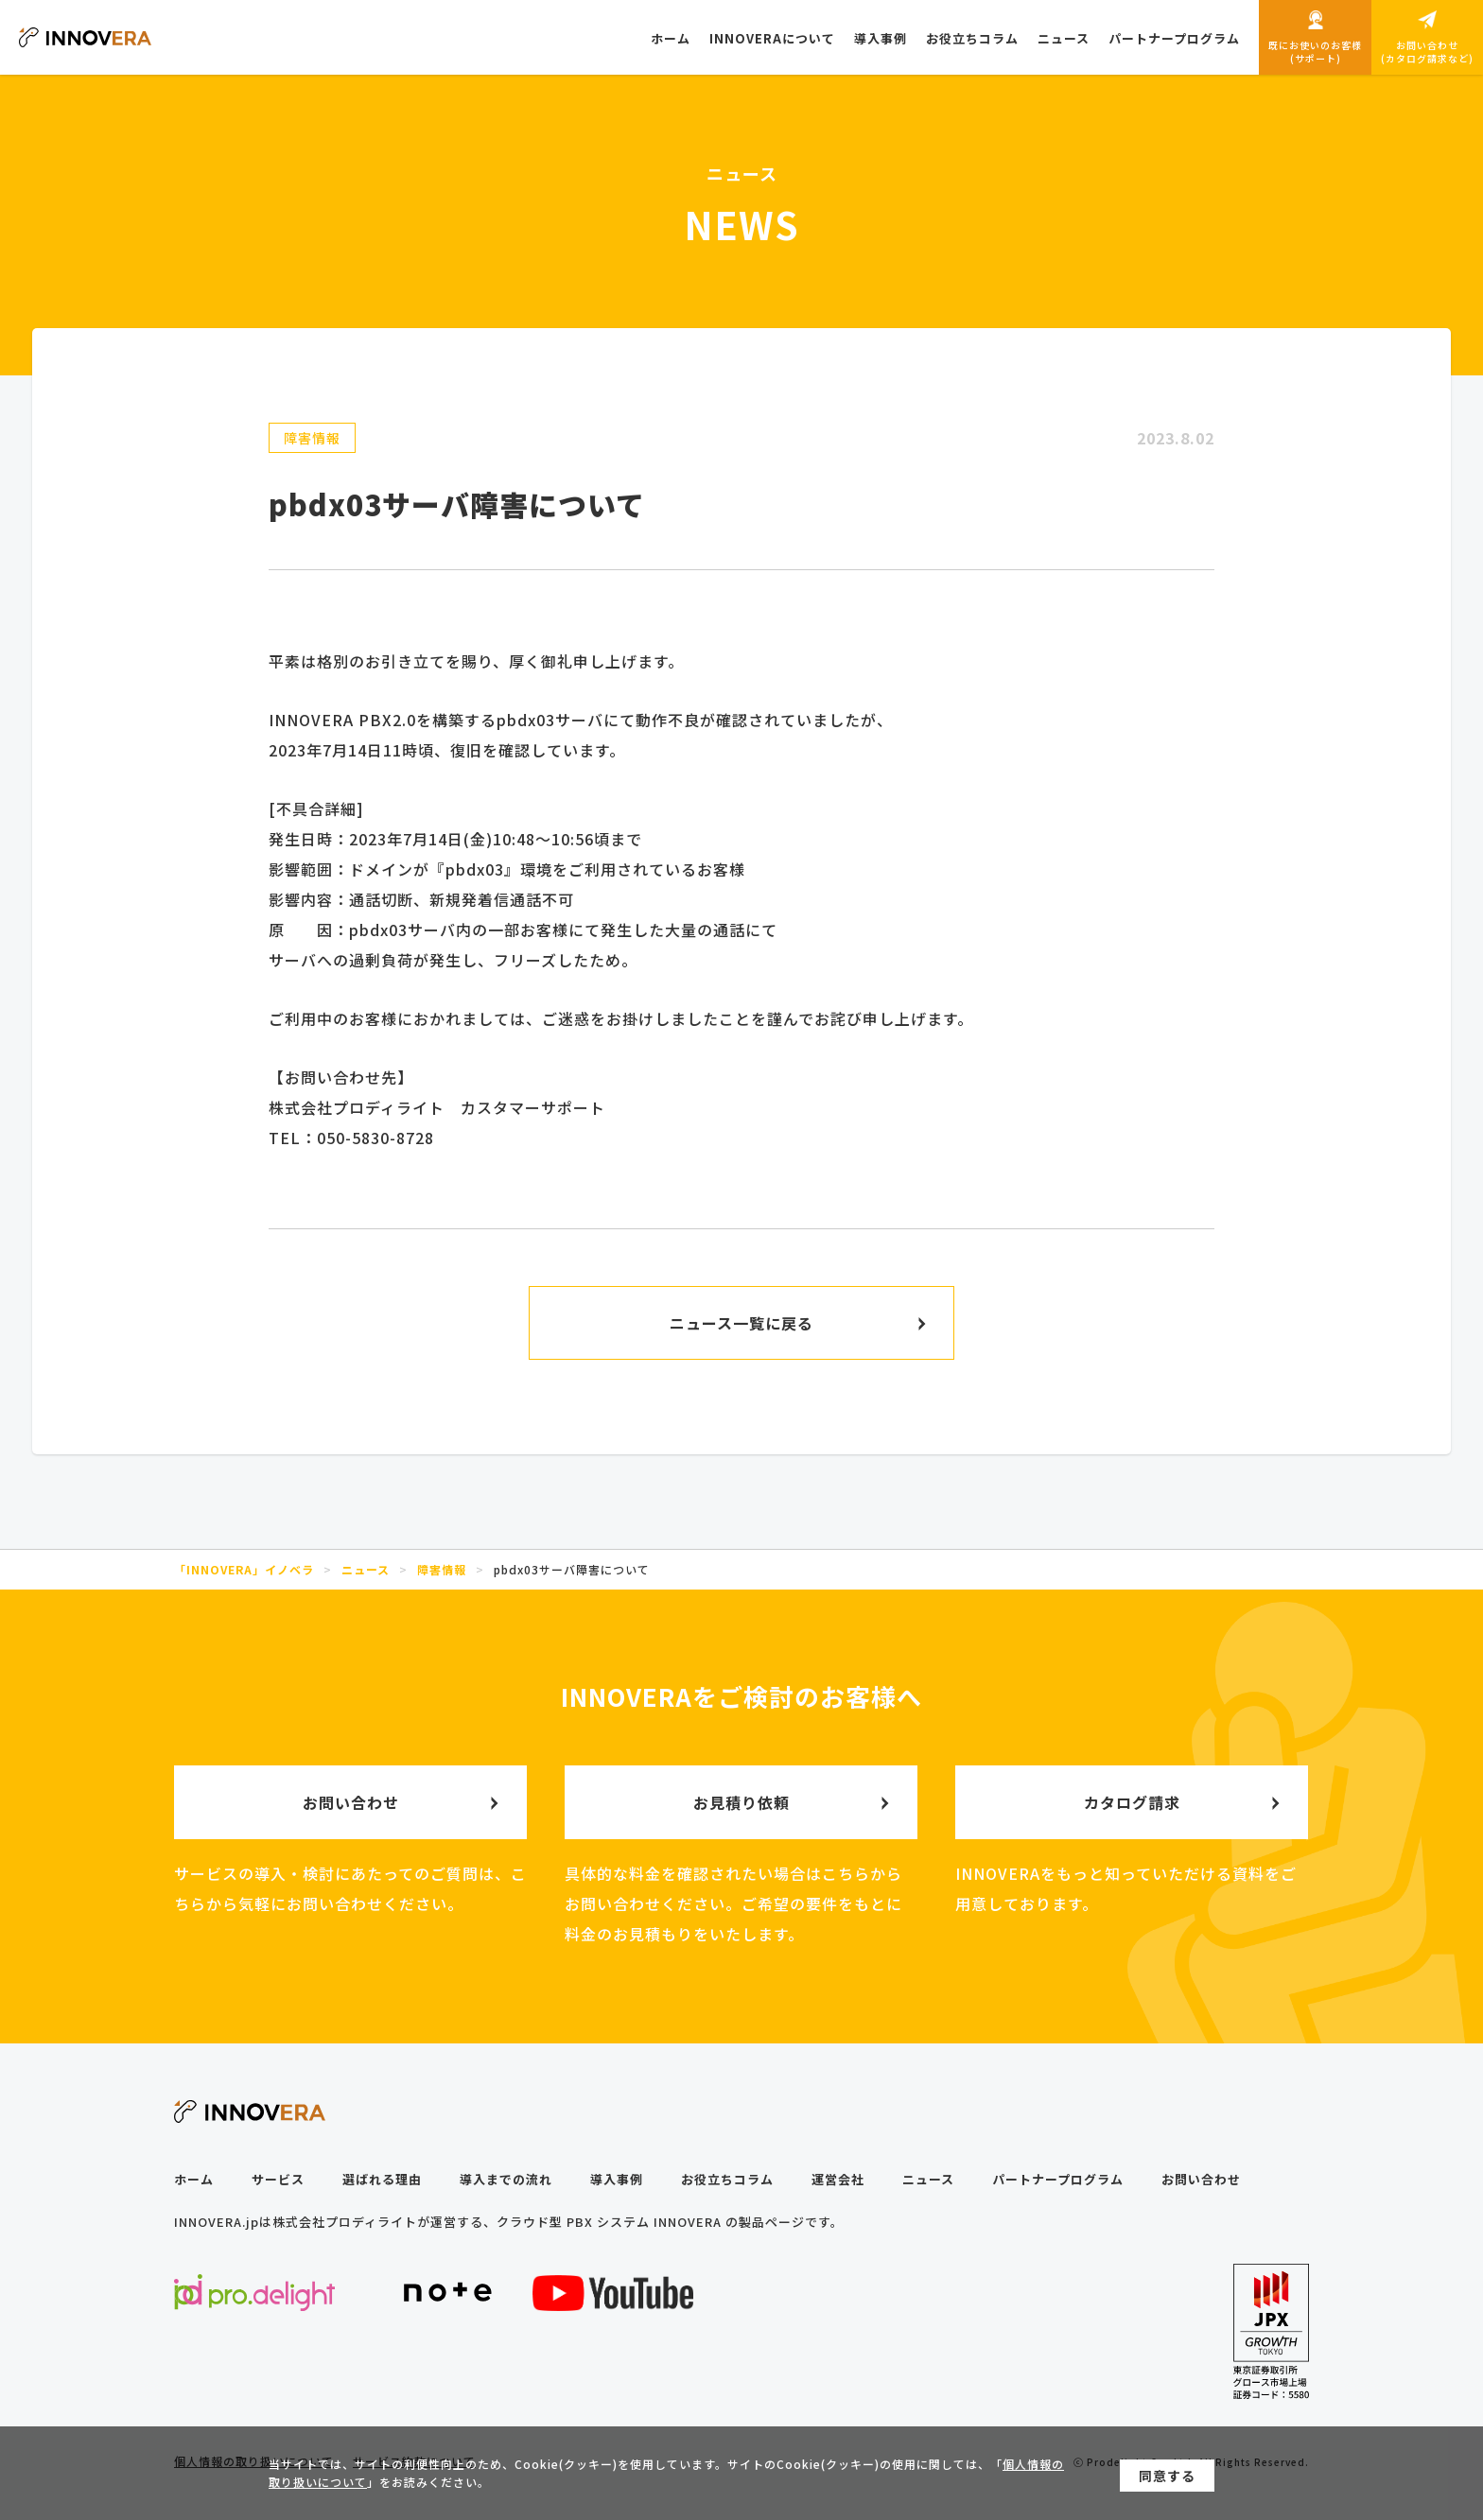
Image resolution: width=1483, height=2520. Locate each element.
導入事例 (616, 2179)
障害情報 (312, 437)
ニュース (928, 2179)
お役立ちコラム (727, 2179)
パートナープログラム (1058, 2179)
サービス (278, 2179)
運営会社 (837, 2179)
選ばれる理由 (382, 2179)
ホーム (194, 2179)
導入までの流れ (506, 2179)
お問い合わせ (1201, 2179)
